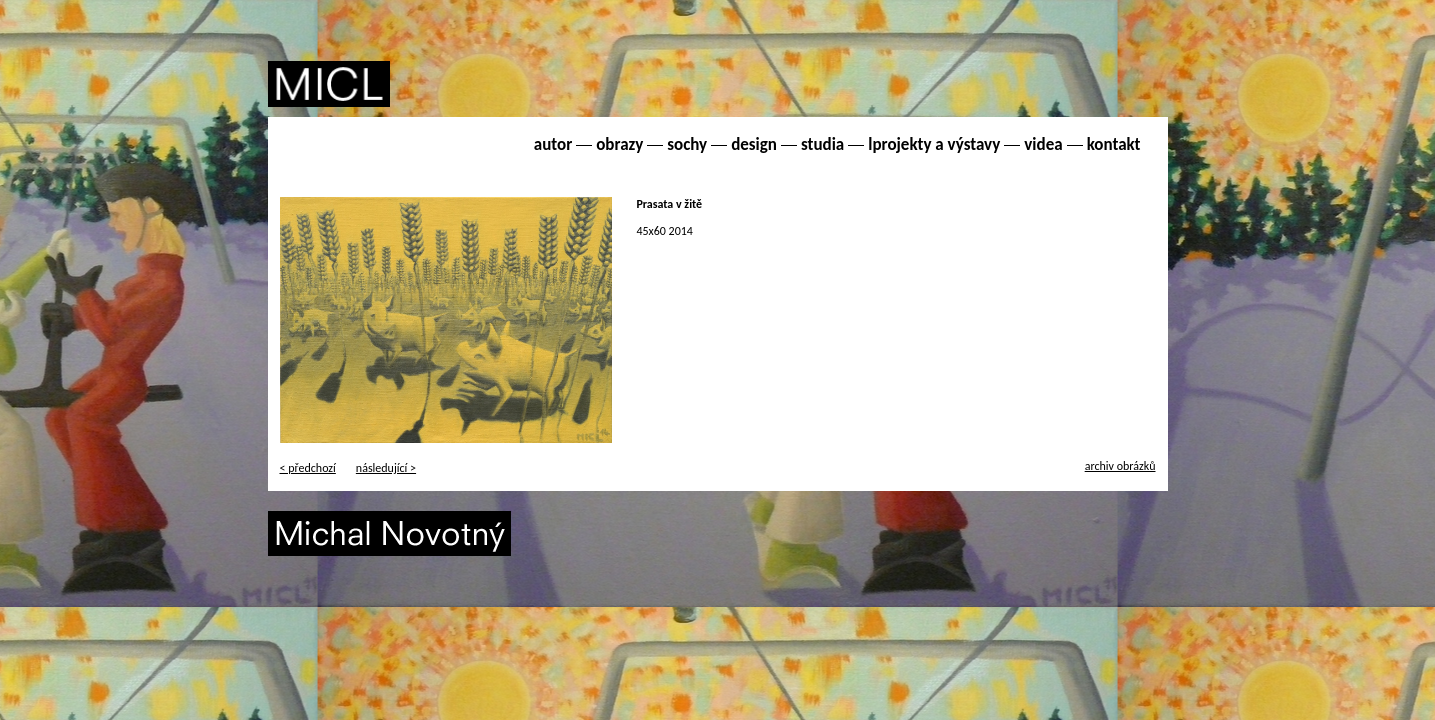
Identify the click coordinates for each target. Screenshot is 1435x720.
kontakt (1114, 144)
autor (553, 144)
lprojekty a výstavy (934, 144)
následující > (386, 468)
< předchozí (308, 468)
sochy (687, 144)
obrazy (619, 144)
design (754, 144)
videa (1043, 144)
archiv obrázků (1120, 466)
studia (822, 144)
